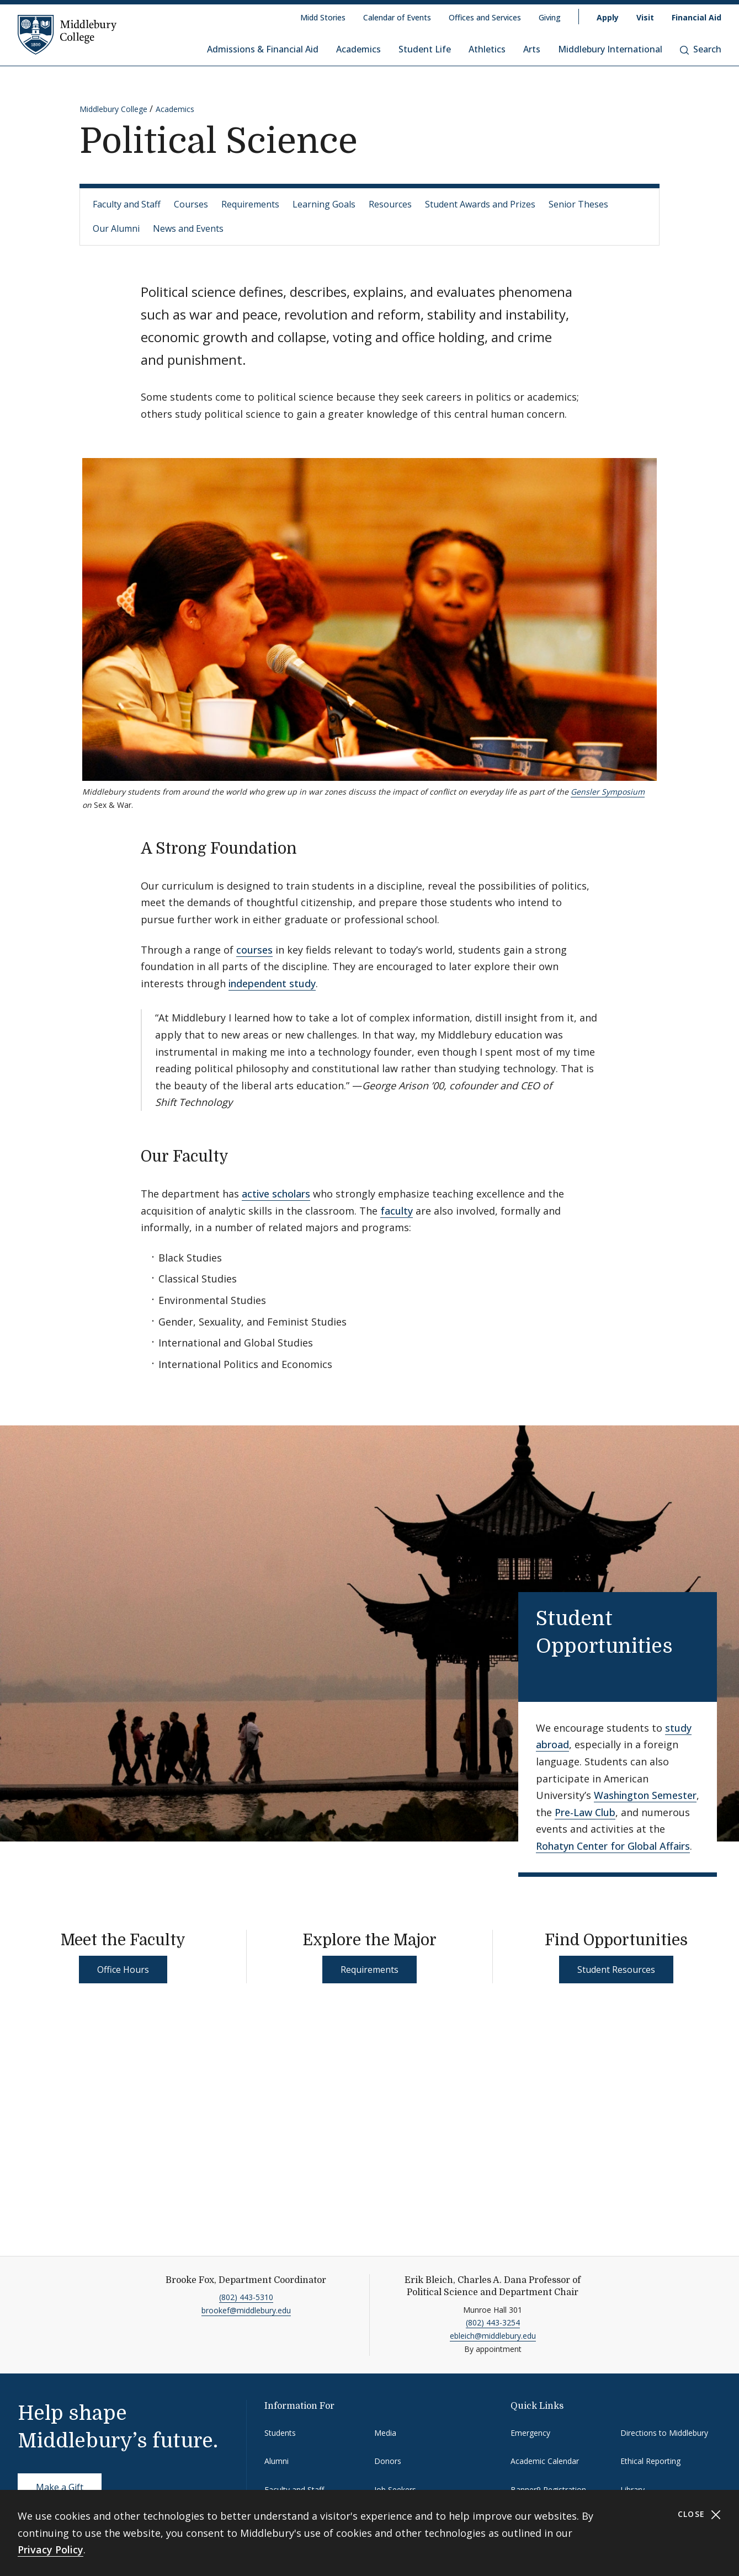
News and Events (188, 228)
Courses (191, 204)
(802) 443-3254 (493, 2322)
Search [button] (700, 49)
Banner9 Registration (548, 2489)
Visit (645, 17)
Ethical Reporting (650, 2461)
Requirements (250, 204)
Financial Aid (696, 17)
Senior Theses (578, 204)
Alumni (276, 2461)
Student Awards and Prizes (480, 204)
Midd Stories (322, 17)
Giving (550, 17)
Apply (608, 17)
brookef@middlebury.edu (246, 2310)
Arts (531, 49)
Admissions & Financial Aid (262, 49)
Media (385, 2433)
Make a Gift (59, 2487)
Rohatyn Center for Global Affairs (613, 1846)
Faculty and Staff (127, 204)
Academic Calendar (545, 2461)
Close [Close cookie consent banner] (699, 2514)
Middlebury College (113, 109)
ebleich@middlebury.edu (493, 2335)
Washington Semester (645, 1795)
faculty (396, 1210)
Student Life (424, 49)
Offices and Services (485, 17)
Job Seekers (395, 2489)
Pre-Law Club (585, 1812)
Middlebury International (610, 49)
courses (254, 949)
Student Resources (616, 1969)
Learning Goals (324, 204)
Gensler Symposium (608, 791)
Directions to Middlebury (664, 2433)
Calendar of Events (397, 17)
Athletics (487, 49)
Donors (387, 2461)
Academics (358, 49)
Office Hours (123, 1969)
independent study (272, 983)
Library (632, 2489)
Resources (390, 204)
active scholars (276, 1193)
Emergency (530, 2433)
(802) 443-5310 (246, 2297)
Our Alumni (116, 228)
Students (280, 2433)
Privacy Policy (50, 2549)
